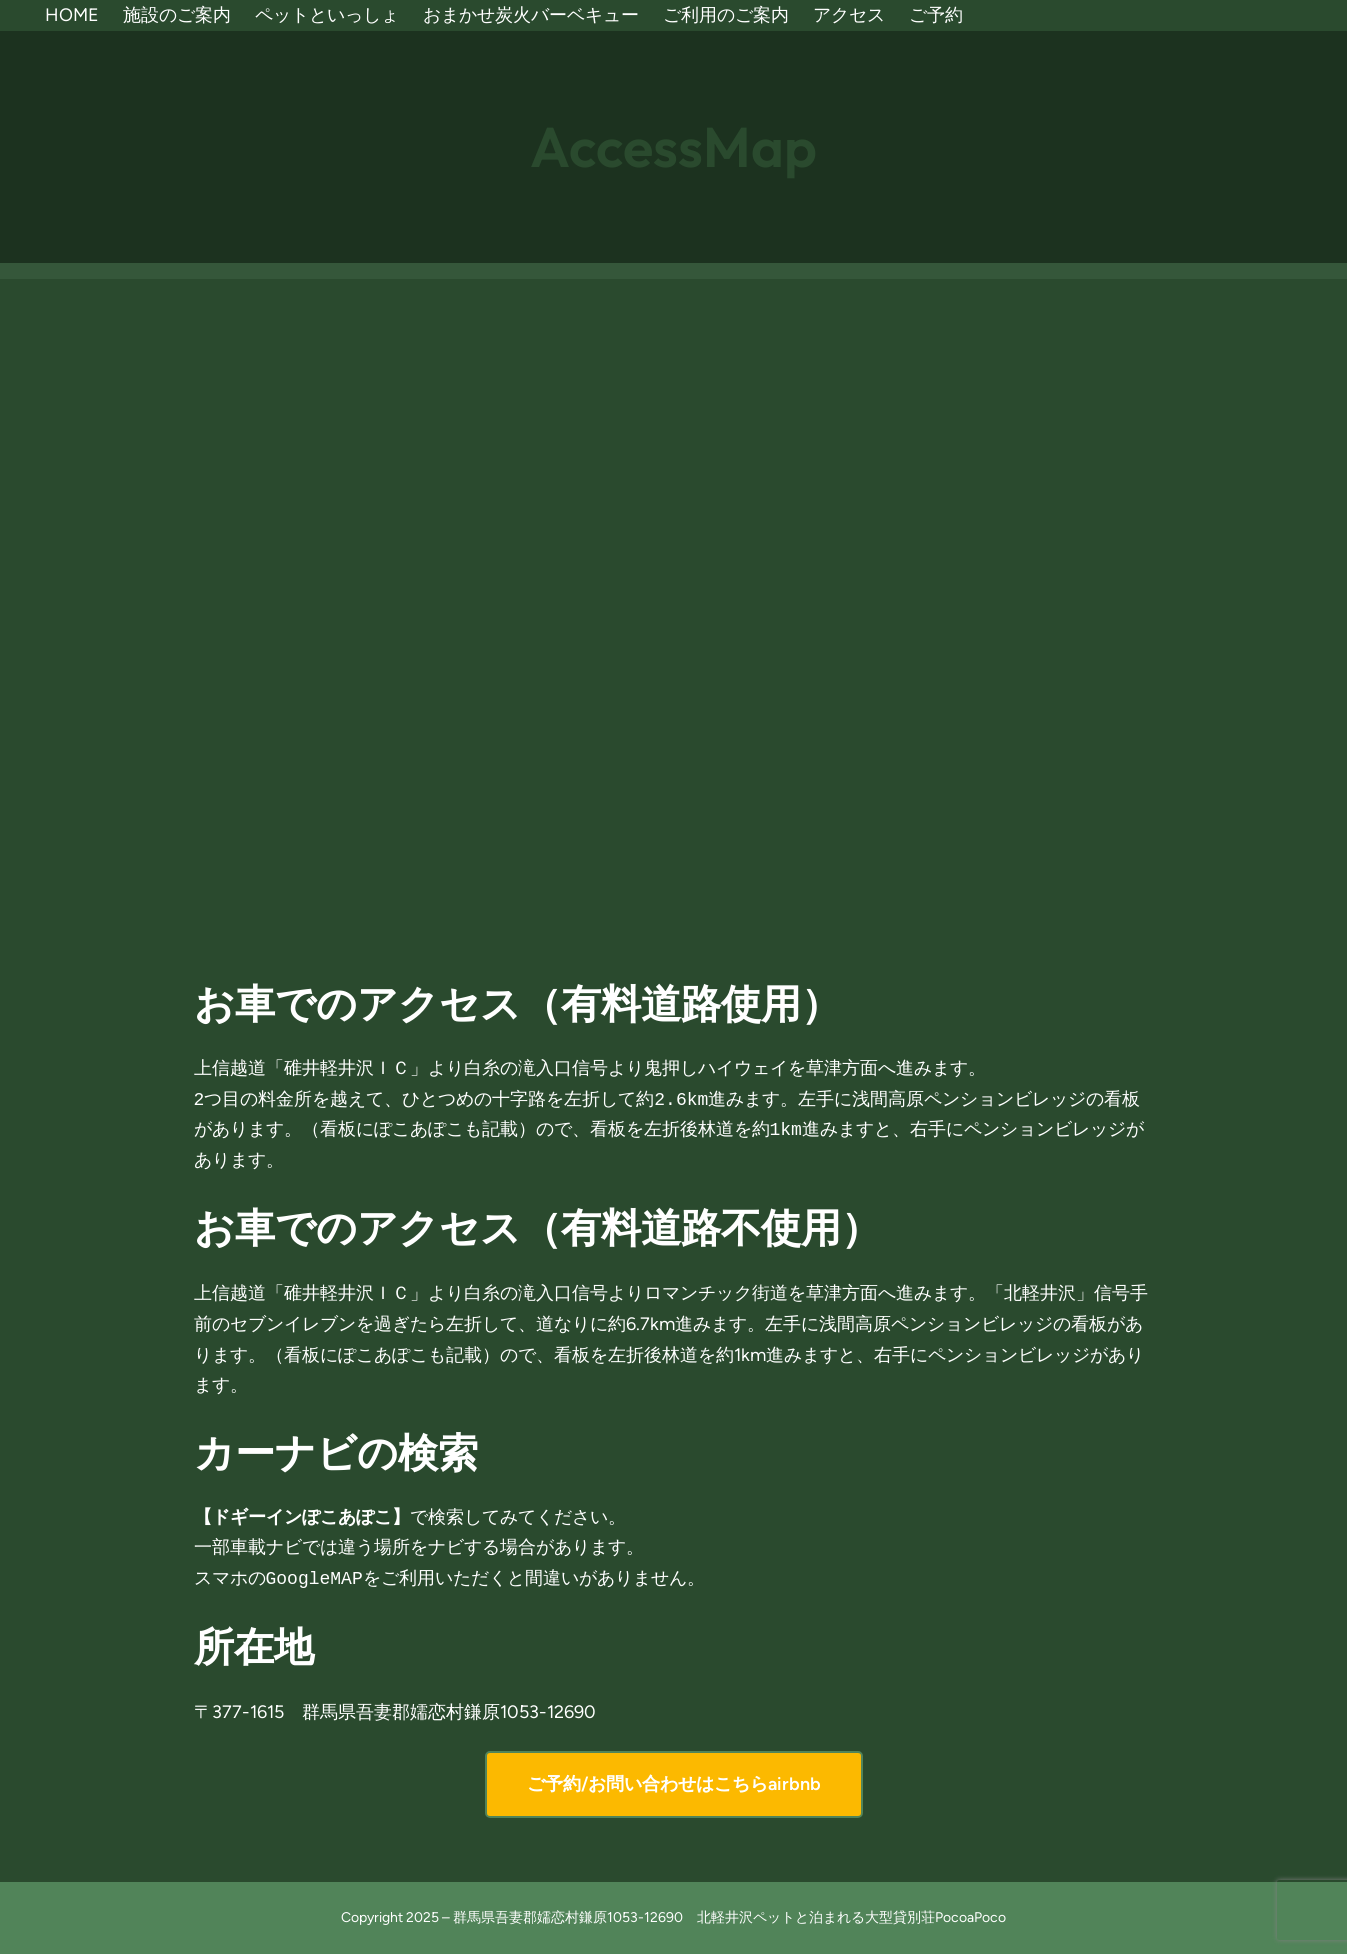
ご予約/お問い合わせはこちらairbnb (674, 1784)
